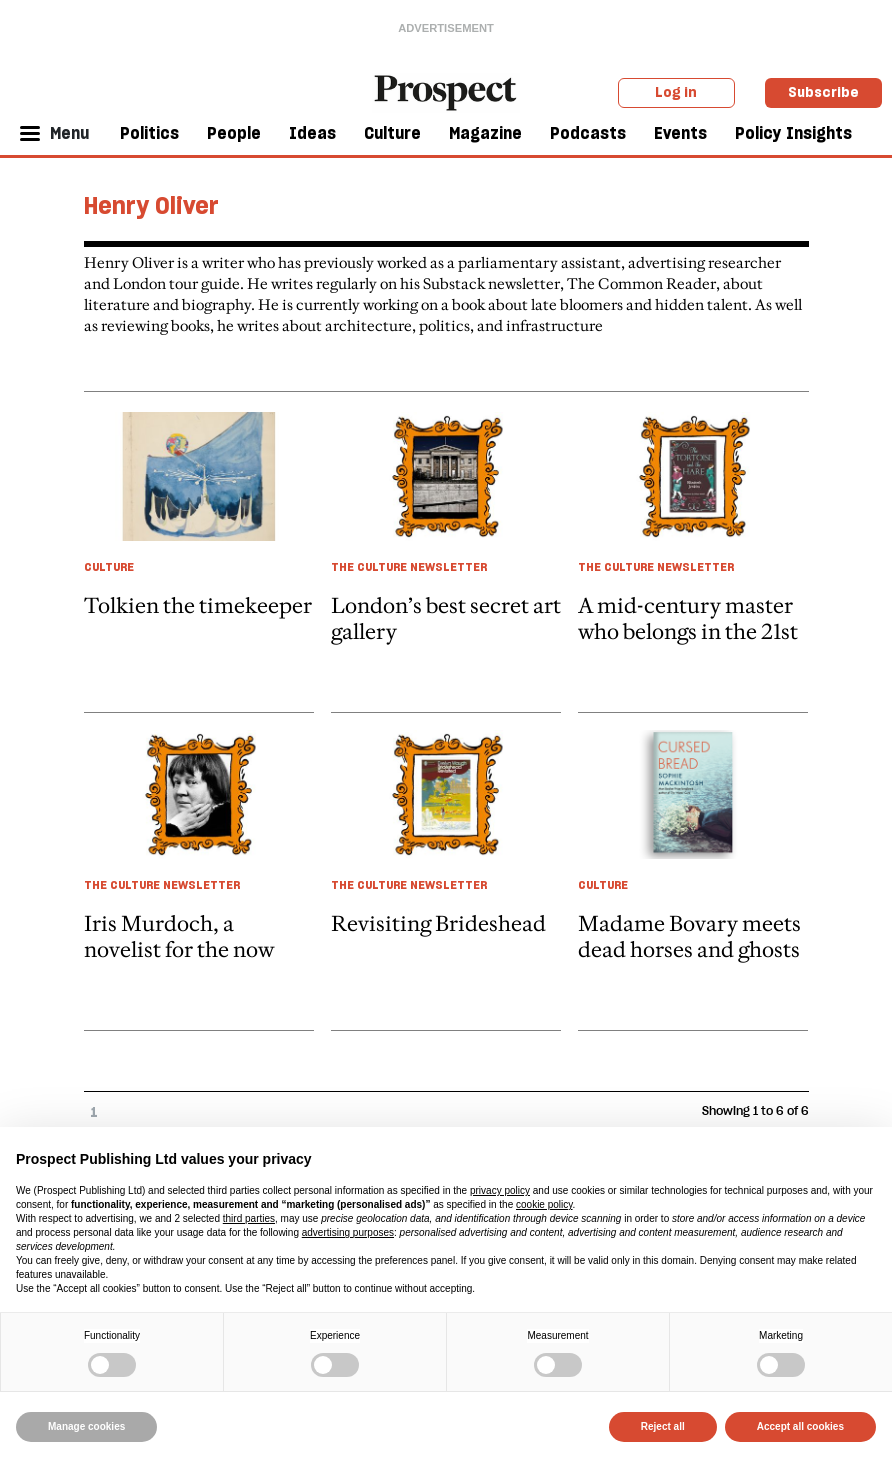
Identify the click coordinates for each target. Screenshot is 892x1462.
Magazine (485, 133)
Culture (392, 133)
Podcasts (588, 133)
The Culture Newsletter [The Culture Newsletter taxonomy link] (409, 566)
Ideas (312, 133)
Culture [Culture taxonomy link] (109, 566)
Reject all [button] (663, 1426)
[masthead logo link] (446, 91)
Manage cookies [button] (86, 1426)
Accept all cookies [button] (800, 1426)
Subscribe (823, 92)
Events (680, 133)
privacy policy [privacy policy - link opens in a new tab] (500, 1190)
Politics (149, 133)
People (234, 133)
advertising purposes (348, 1232)
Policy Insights (793, 133)
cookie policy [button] (544, 1204)
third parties (249, 1218)
